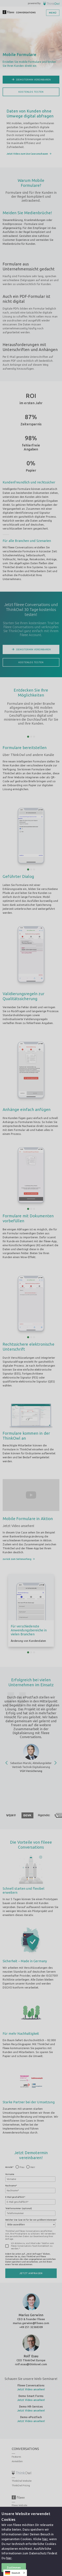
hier (45, 2539)
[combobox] (15, 2573)
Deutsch (12, 2573)
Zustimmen (14, 2567)
